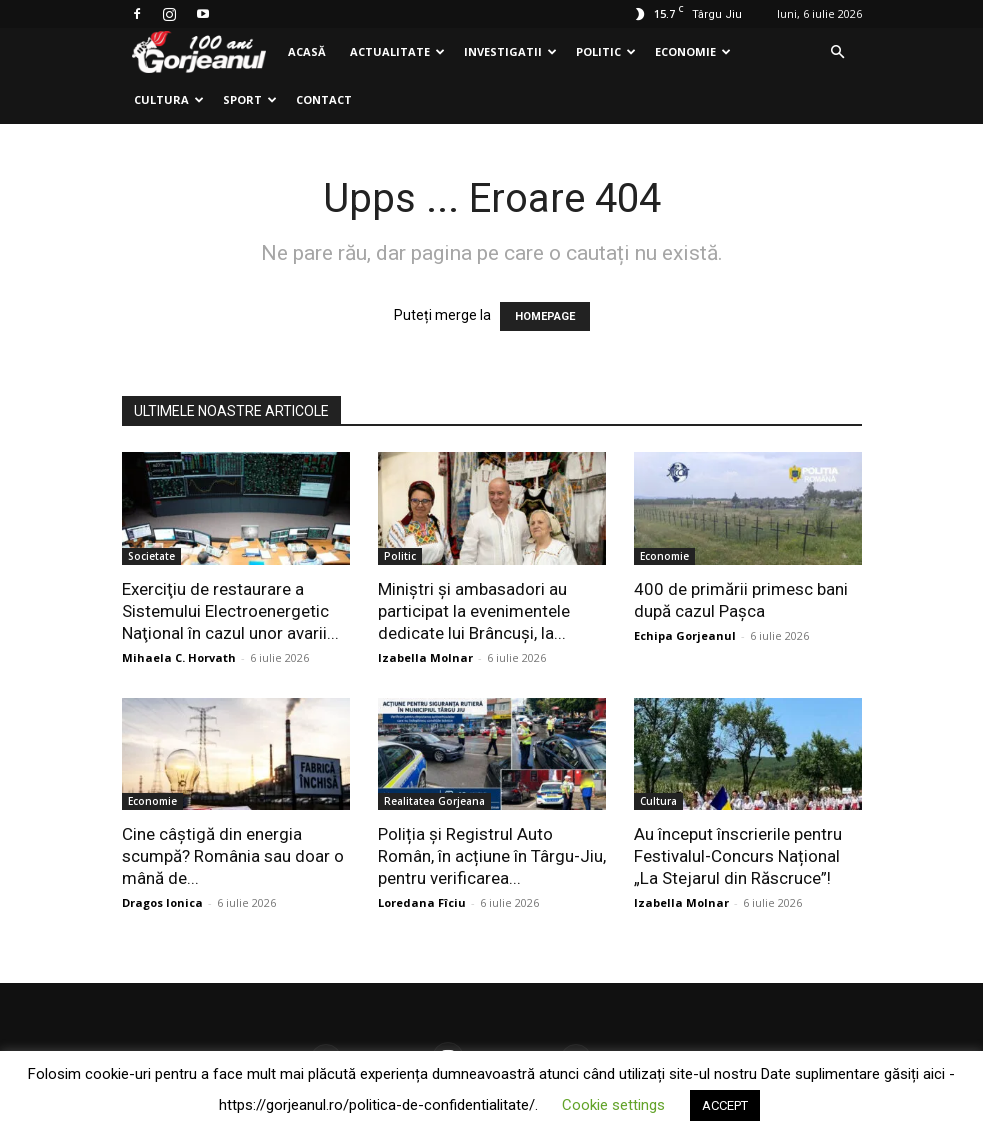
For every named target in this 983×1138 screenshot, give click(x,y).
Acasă (307, 51)
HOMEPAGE (545, 316)
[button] (838, 52)
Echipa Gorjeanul (685, 635)
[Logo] (199, 52)
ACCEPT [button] (725, 1105)
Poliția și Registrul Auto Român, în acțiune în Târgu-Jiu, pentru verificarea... (492, 856)
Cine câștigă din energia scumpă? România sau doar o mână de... (233, 856)
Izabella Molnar (425, 657)
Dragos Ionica (162, 902)
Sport (250, 99)
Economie (693, 51)
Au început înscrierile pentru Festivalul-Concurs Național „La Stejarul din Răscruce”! (738, 856)
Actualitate (397, 51)
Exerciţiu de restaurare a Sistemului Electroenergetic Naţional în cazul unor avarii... (230, 611)
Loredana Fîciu (422, 902)
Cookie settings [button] (613, 1105)
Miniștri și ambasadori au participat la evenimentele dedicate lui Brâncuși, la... (474, 611)
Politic (606, 51)
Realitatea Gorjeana (434, 801)
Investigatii (510, 51)
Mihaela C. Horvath (179, 657)
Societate (151, 556)
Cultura (169, 99)
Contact (324, 99)
